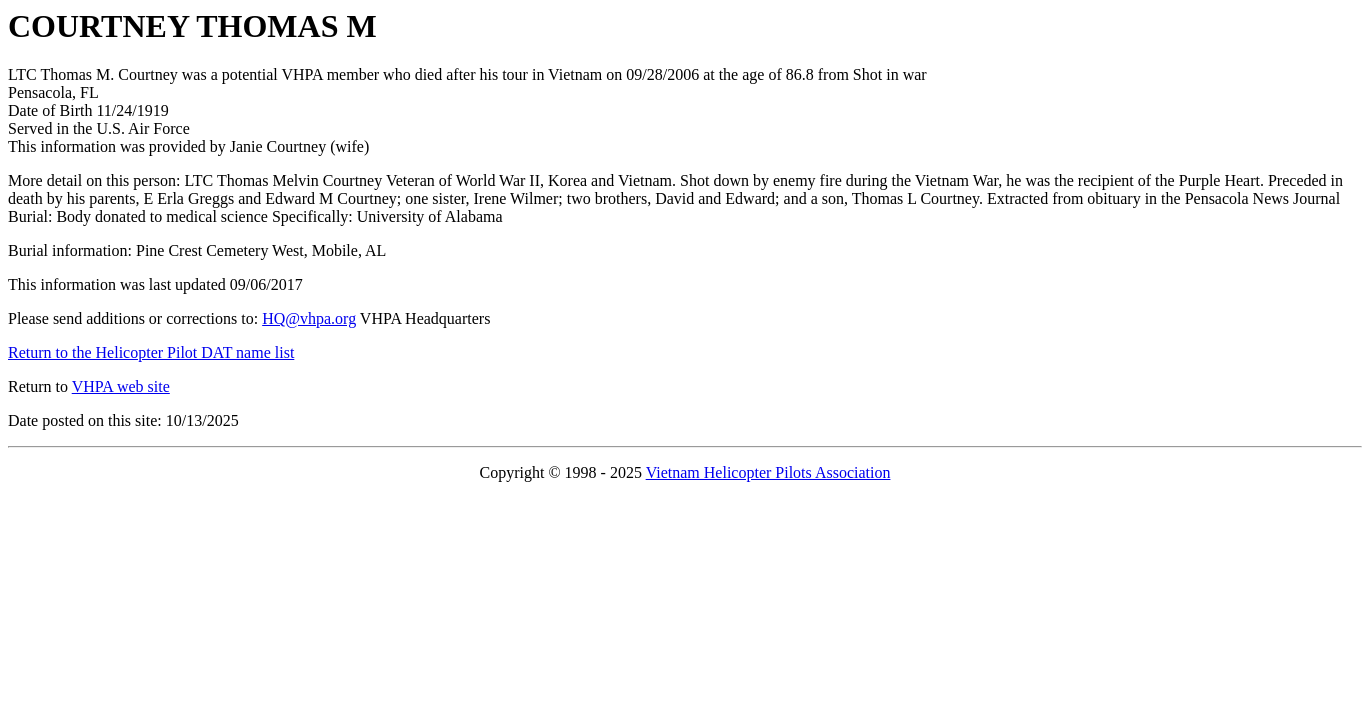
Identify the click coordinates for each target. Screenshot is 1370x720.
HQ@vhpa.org (309, 318)
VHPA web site (121, 386)
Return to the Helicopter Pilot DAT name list (151, 352)
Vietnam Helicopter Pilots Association (768, 472)
